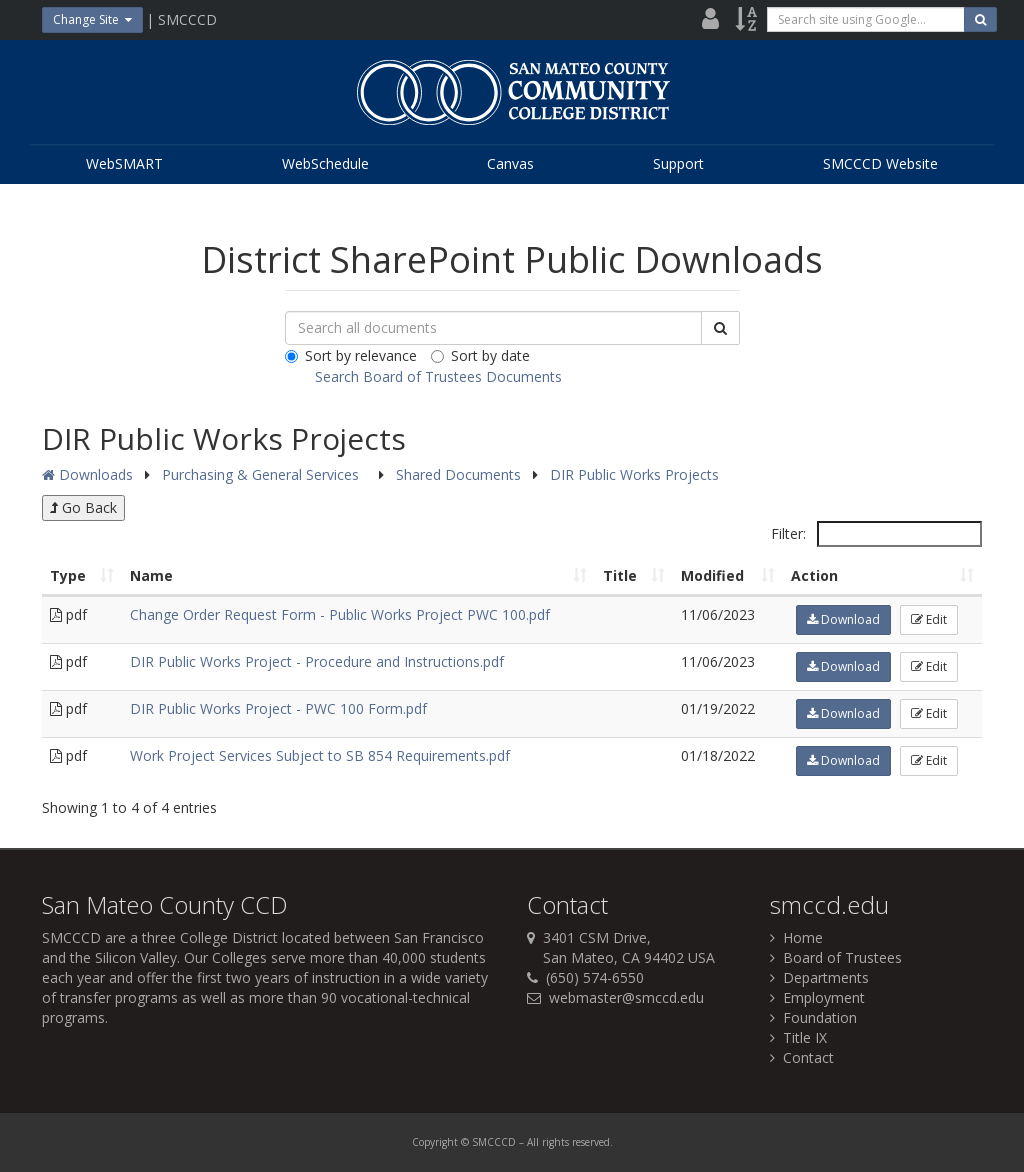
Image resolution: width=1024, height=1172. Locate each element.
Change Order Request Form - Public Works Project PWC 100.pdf (340, 614)
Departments (819, 977)
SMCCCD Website (880, 163)
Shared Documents (460, 474)
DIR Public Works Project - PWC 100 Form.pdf (278, 708)
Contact (802, 1057)
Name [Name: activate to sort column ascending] (151, 575)
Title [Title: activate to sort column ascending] (620, 575)
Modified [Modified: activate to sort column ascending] (712, 575)
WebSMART (124, 163)
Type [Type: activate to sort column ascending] (68, 575)
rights (555, 1142)
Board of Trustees (836, 957)
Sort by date (480, 355)
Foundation (813, 1017)
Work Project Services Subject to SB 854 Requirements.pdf (320, 755)
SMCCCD (71, 937)
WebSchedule (325, 163)
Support (678, 163)
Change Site (92, 19)
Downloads (87, 474)
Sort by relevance (351, 355)
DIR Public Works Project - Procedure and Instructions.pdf (317, 661)
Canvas (510, 163)
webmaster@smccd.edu (626, 997)
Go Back (83, 507)
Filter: (876, 534)
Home (796, 937)
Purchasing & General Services (262, 474)
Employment (817, 997)
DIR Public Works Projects (634, 474)
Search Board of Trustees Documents (438, 376)
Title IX (798, 1037)
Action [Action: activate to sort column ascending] (814, 575)
